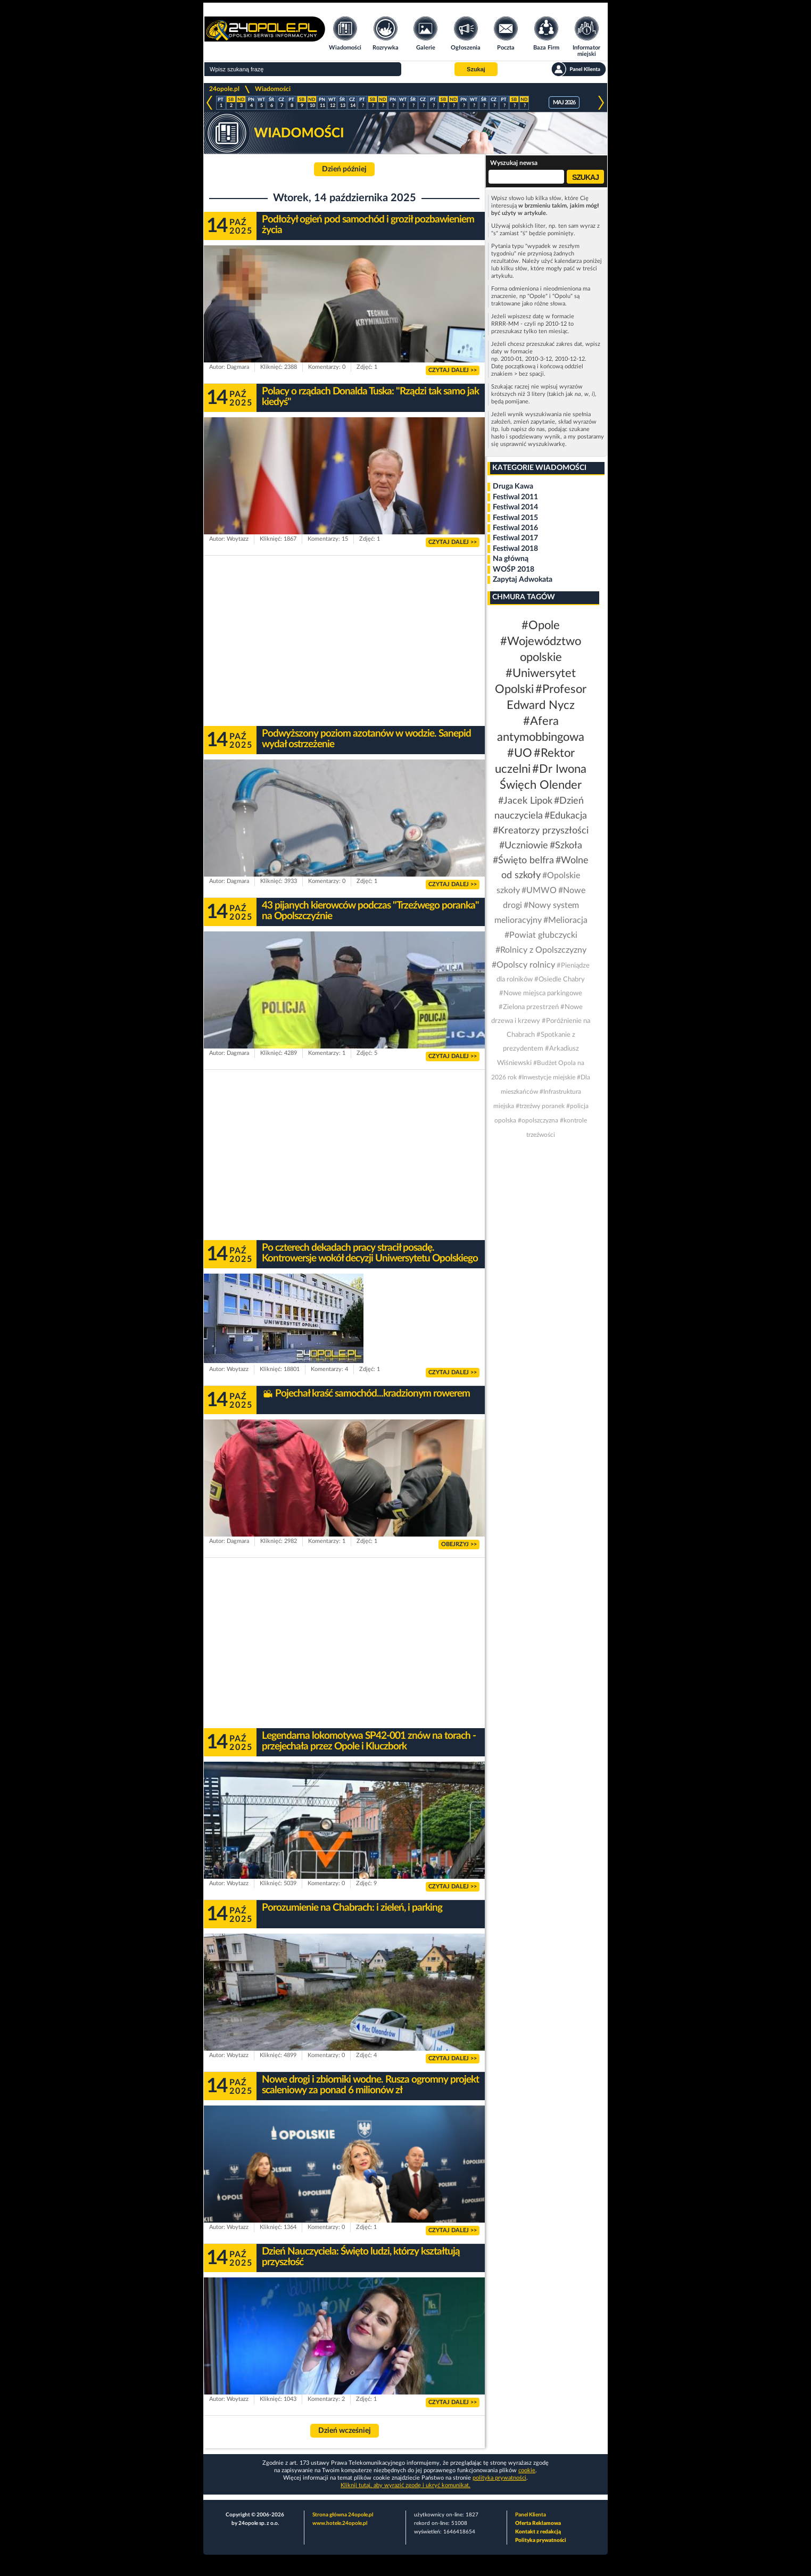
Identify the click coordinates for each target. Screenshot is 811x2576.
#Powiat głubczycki (540, 935)
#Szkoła (566, 846)
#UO (519, 753)
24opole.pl (224, 89)
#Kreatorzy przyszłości (541, 831)
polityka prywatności (499, 2478)
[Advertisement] (344, 640)
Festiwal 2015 (515, 518)
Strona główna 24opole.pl (342, 2514)
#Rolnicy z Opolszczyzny (540, 950)
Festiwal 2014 (515, 507)
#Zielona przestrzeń (529, 1007)
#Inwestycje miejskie (546, 1077)
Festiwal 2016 (515, 528)
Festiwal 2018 (515, 548)
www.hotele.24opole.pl (339, 2523)
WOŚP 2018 (513, 569)
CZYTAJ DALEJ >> (452, 370)
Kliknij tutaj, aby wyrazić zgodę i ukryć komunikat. (405, 2485)
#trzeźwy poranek (540, 1106)
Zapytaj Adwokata (522, 579)
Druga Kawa (513, 486)
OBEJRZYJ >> (459, 1544)
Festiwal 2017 (515, 538)
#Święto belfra (523, 860)
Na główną (510, 559)
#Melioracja (565, 920)
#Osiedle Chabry (559, 979)
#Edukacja (565, 816)
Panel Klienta (530, 2514)
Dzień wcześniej (344, 2430)
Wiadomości (273, 89)
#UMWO (539, 890)
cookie (526, 2470)
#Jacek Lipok (525, 801)
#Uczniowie (523, 846)
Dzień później (344, 169)
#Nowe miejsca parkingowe (540, 993)
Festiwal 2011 (515, 497)
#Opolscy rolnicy (523, 965)
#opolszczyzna (538, 1120)
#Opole (541, 625)
